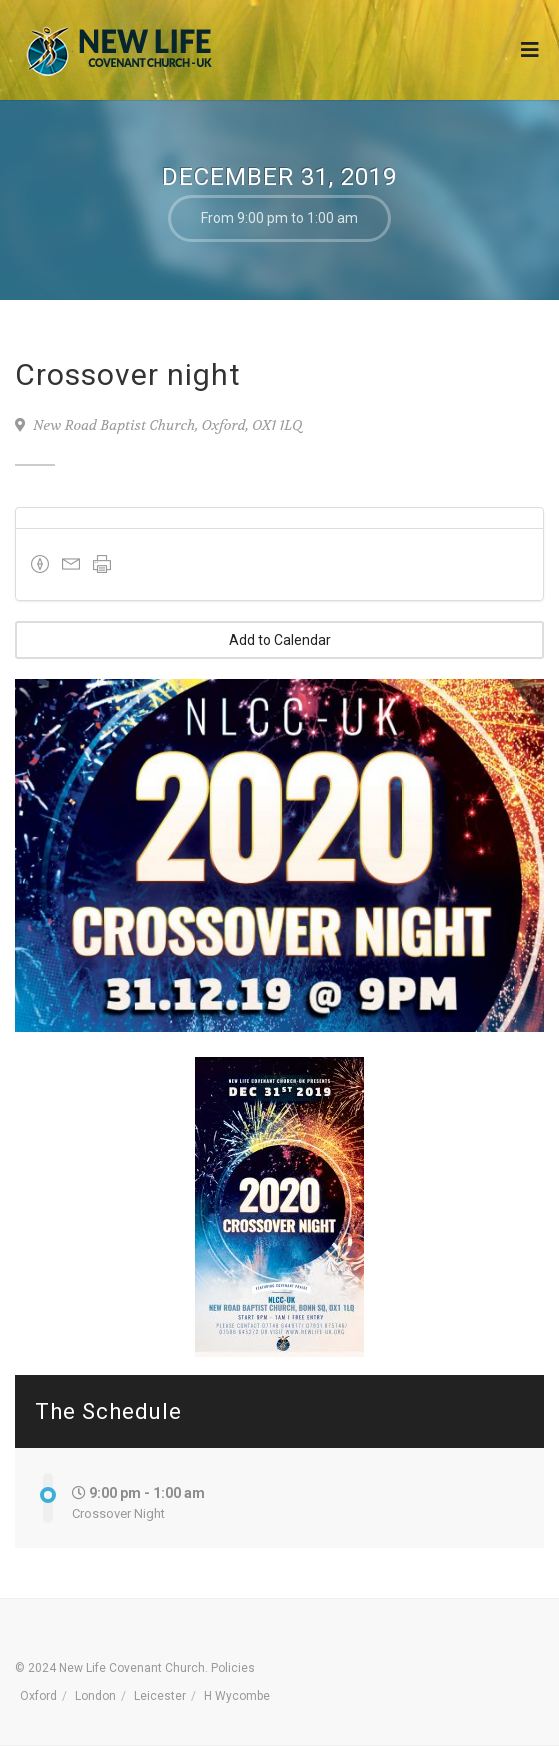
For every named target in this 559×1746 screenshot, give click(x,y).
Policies (233, 1668)
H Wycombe (237, 1696)
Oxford (38, 1696)
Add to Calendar (280, 640)
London (95, 1696)
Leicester (160, 1696)
